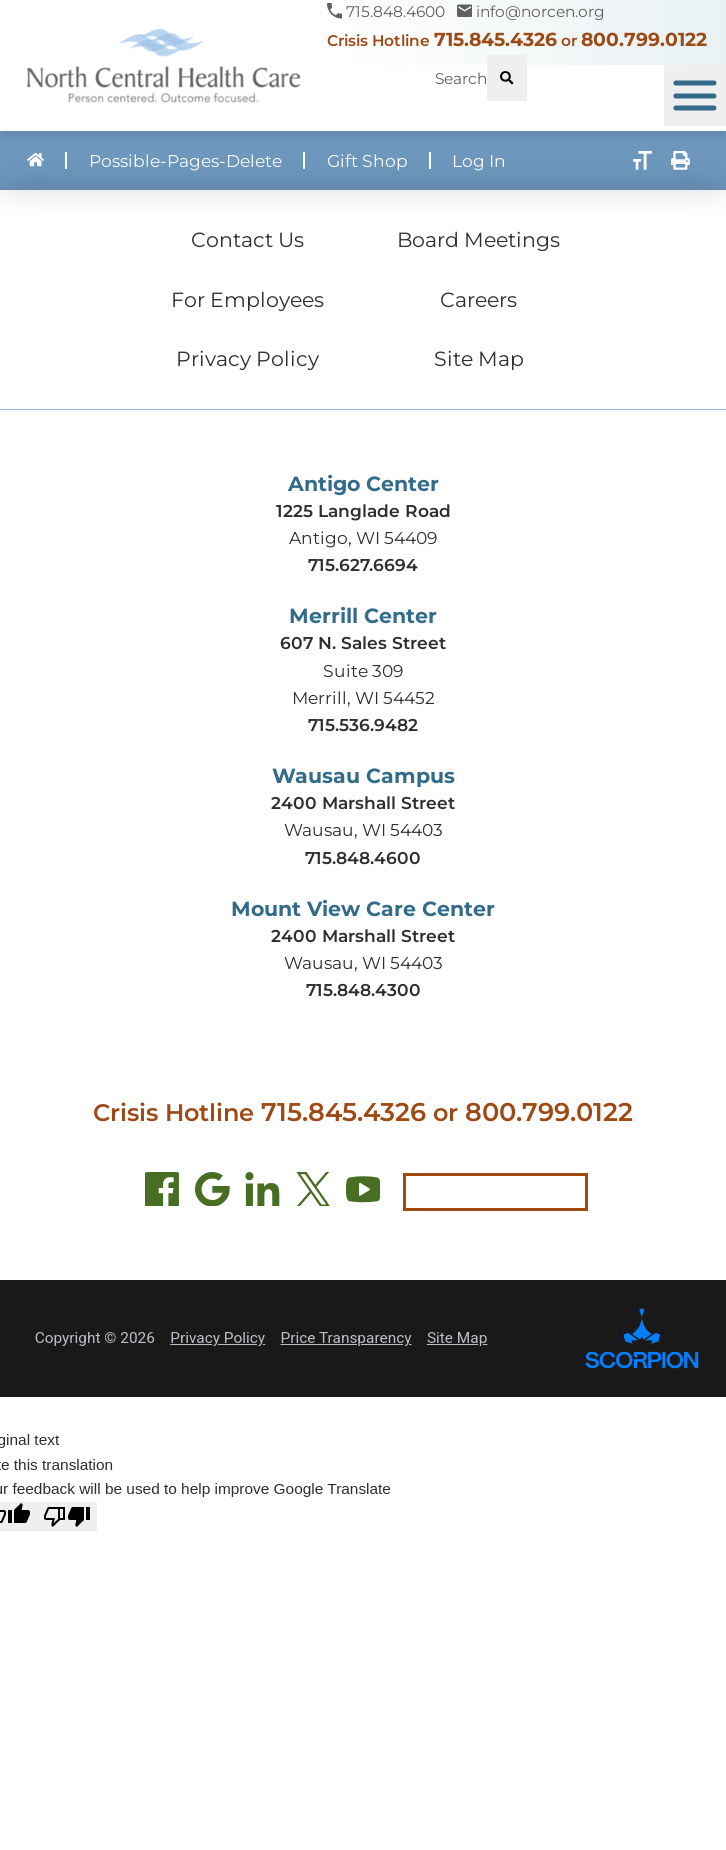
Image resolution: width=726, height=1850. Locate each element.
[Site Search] (507, 78)
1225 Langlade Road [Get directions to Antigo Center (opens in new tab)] (363, 510)
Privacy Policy (247, 358)
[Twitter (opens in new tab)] (313, 1193)
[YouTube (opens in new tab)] (363, 1193)
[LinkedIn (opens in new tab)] (262, 1193)
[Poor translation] (67, 1516)
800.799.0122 (644, 39)
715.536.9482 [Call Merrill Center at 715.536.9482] (363, 724)
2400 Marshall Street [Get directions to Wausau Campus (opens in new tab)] (363, 802)
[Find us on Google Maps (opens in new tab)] (212, 1193)
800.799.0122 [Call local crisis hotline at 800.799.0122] (549, 1111)
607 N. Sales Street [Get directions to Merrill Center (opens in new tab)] (363, 642)
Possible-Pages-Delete (185, 160)
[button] (695, 96)
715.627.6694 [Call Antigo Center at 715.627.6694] (363, 564)
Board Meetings (478, 239)
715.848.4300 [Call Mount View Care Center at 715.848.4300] (363, 989)
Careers (478, 299)
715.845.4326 (495, 39)
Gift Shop (367, 160)
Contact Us (247, 239)
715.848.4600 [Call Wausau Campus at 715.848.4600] (363, 857)
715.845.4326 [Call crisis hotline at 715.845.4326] (343, 1111)
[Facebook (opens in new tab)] (162, 1193)
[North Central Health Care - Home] (163, 65)
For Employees (247, 299)
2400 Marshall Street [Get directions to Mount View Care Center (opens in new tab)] (363, 935)
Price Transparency (346, 1338)
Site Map (479, 358)
